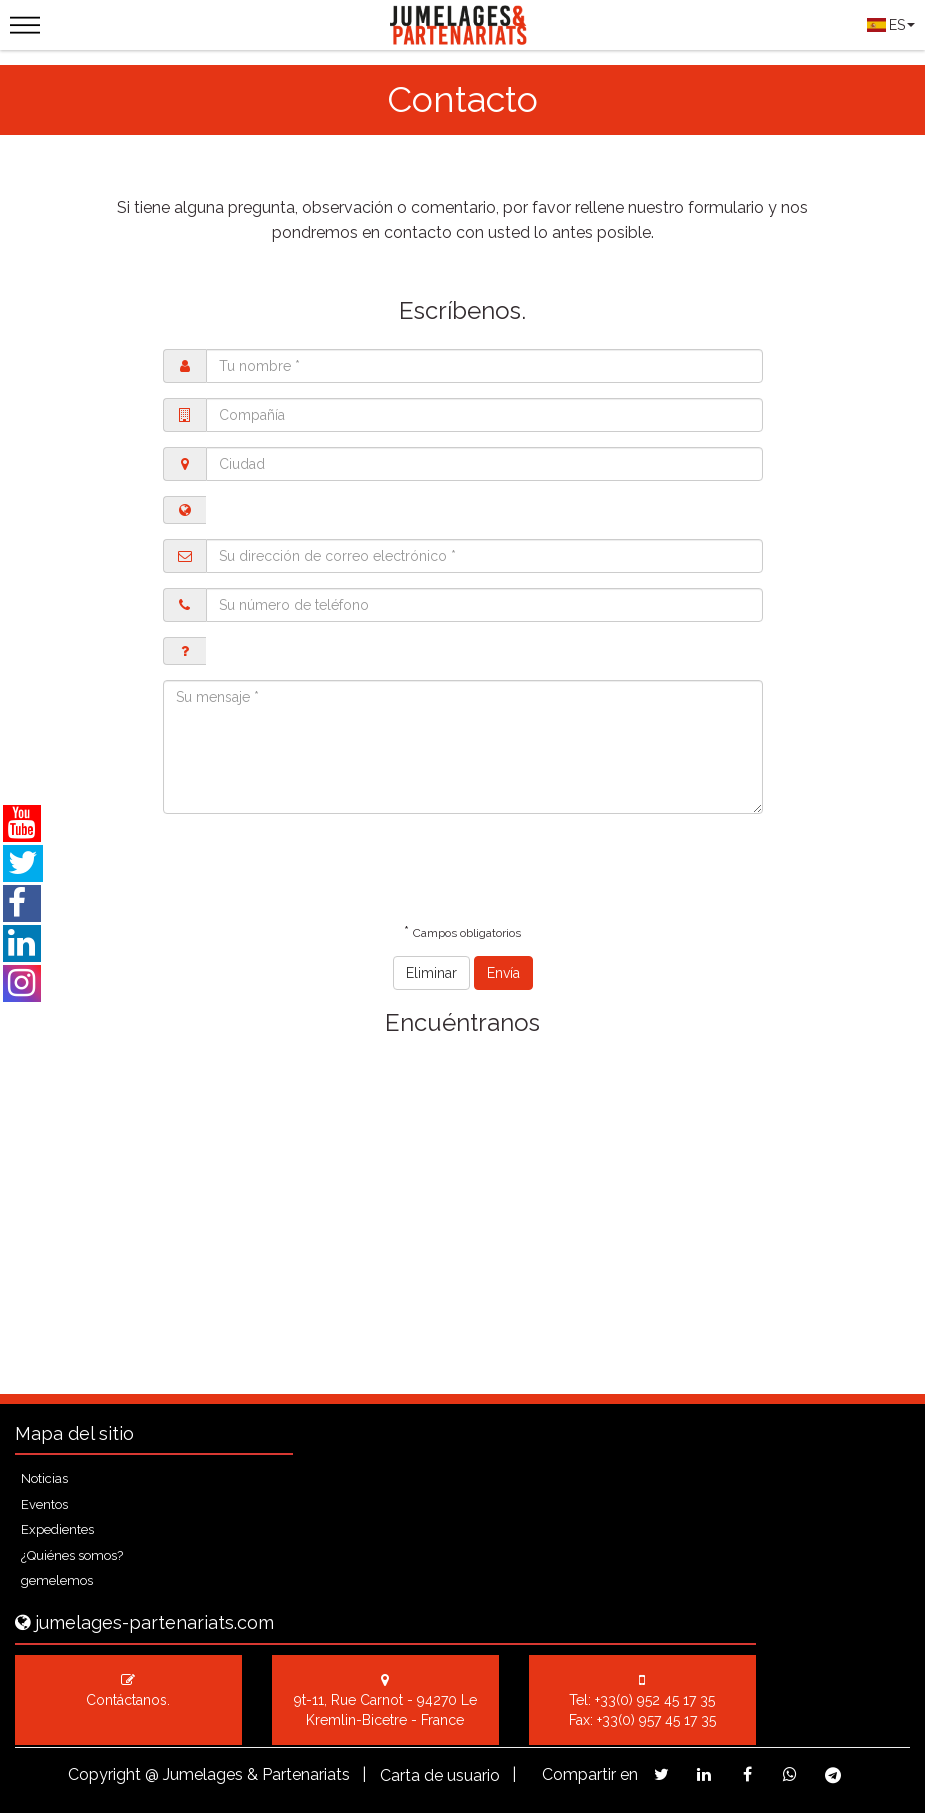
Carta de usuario (440, 1775)
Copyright (104, 1774)
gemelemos (57, 1580)
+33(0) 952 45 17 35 (655, 1700)
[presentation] (315, 868)
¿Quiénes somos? (72, 1555)
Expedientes (57, 1529)
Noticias (44, 1478)
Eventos (44, 1504)
